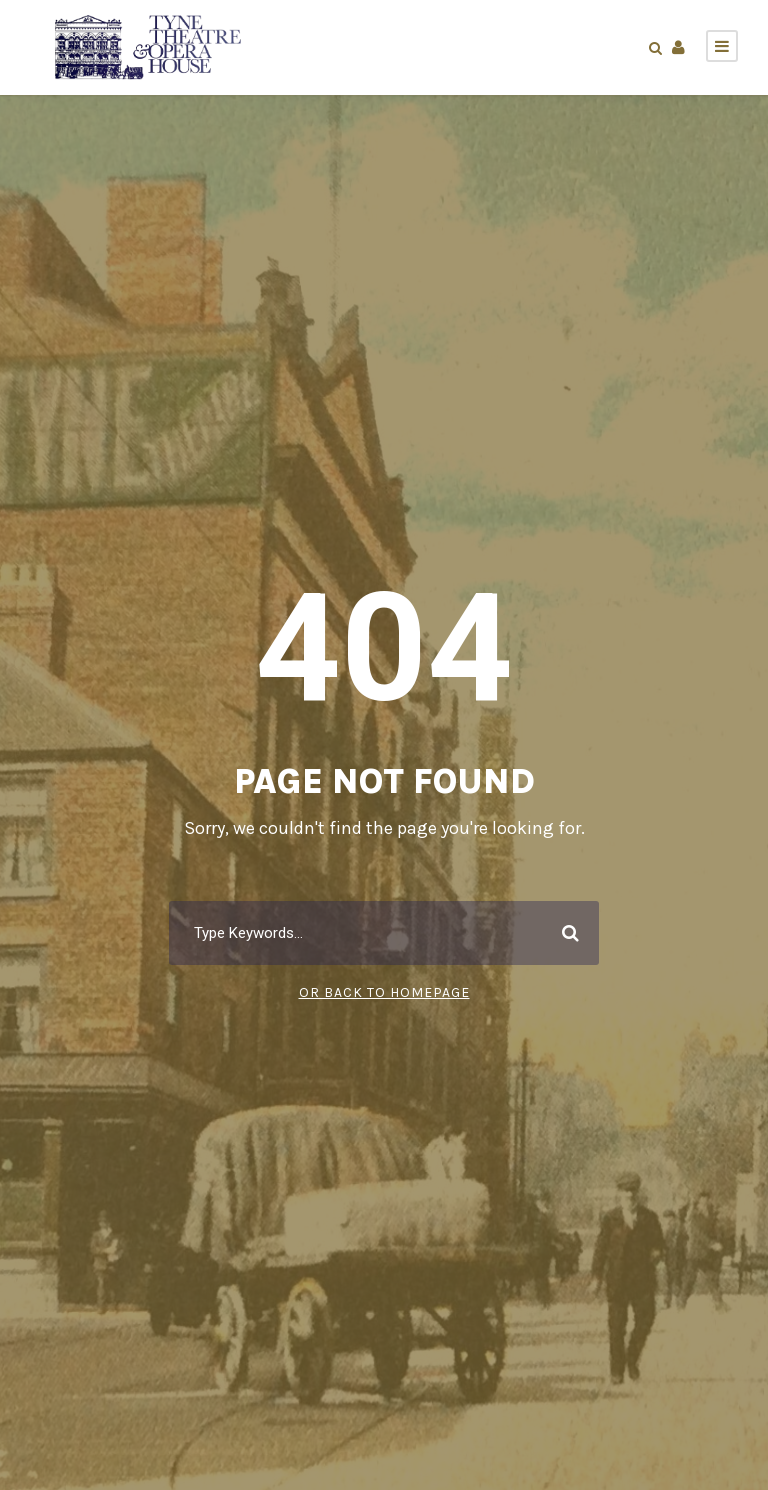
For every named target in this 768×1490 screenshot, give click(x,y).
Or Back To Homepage (384, 992)
